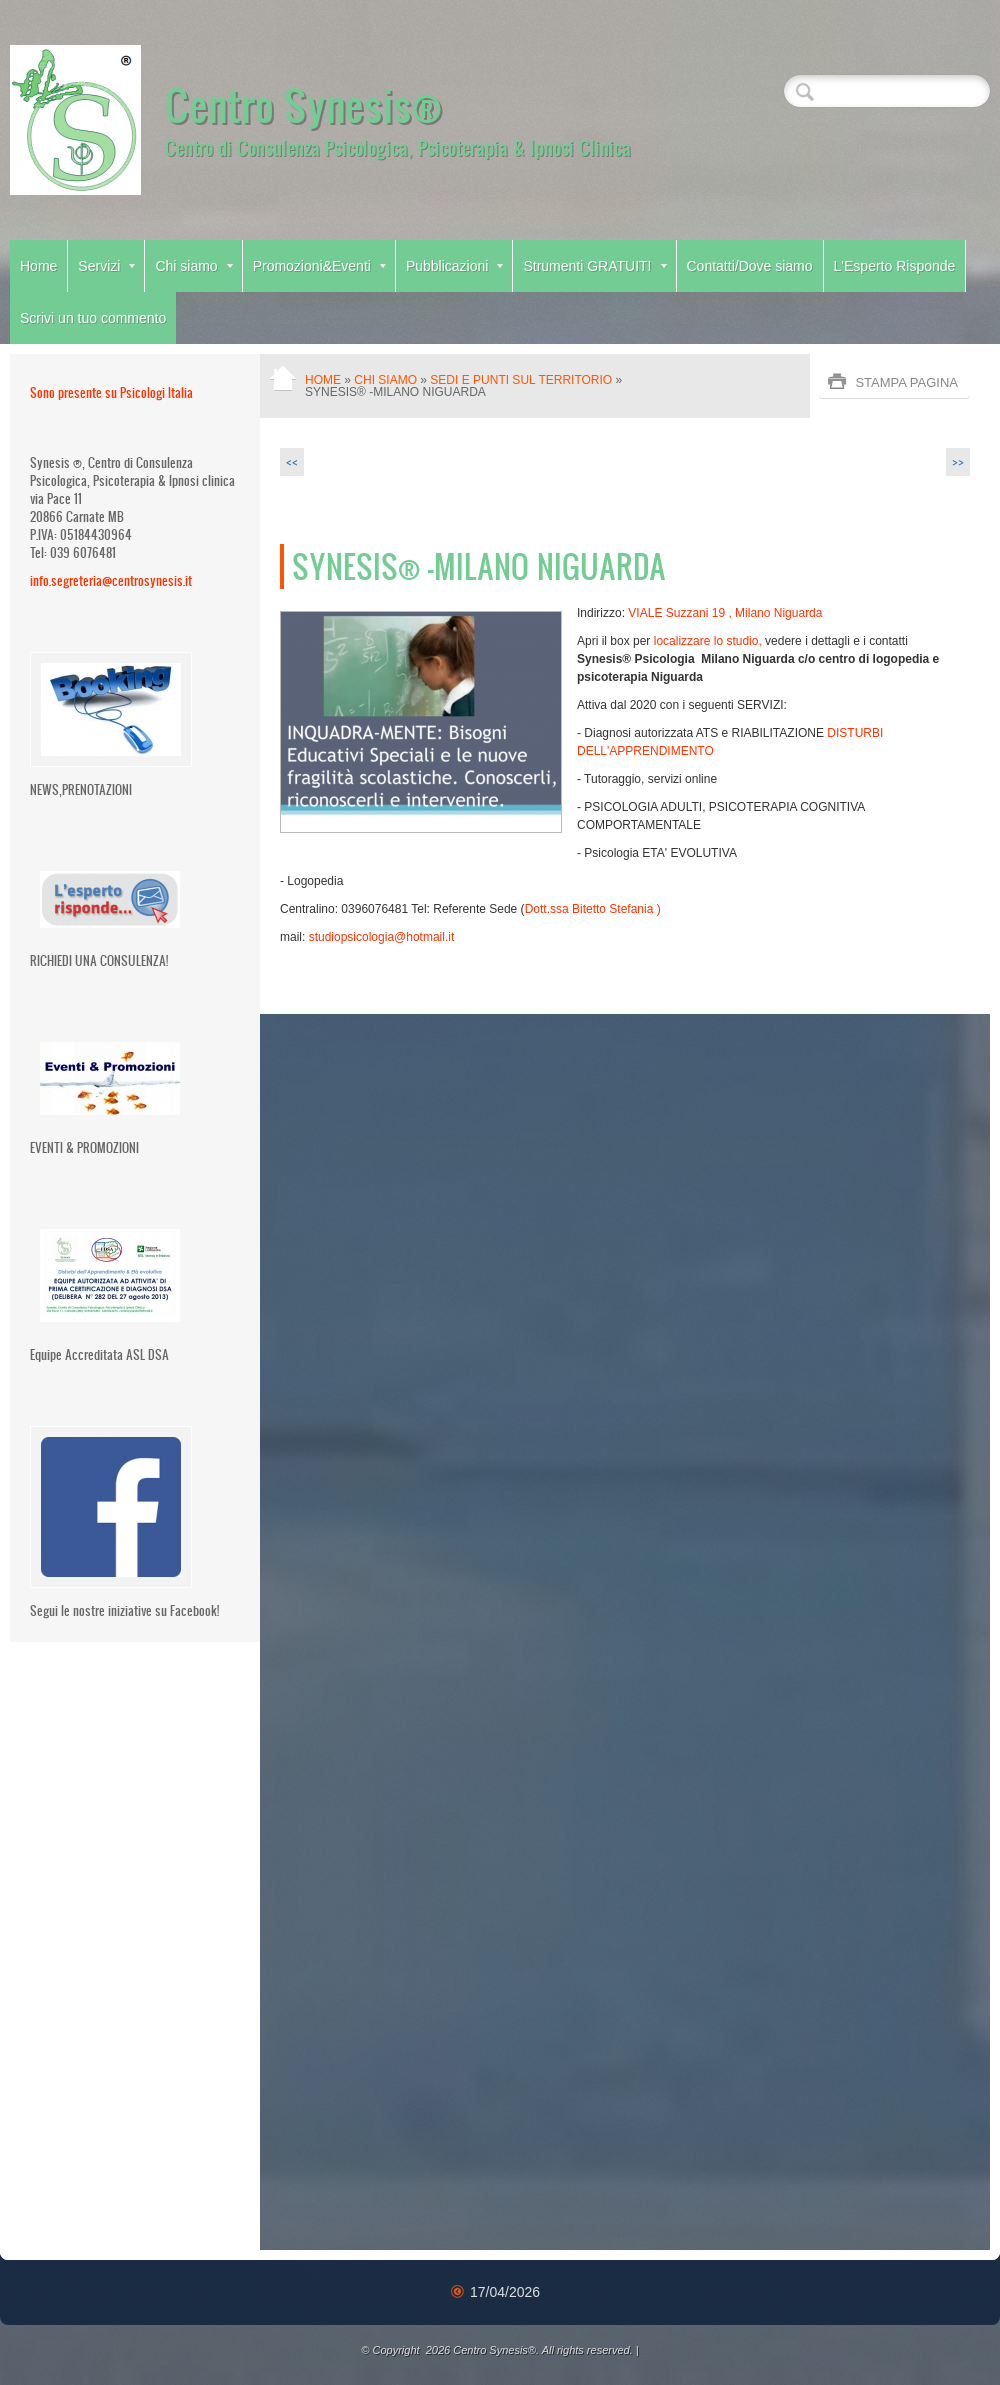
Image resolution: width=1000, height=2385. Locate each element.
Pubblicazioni (455, 266)
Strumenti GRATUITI (594, 266)
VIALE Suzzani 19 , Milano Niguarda (726, 613)
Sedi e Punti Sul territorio (521, 380)
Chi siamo (193, 266)
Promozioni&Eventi (319, 266)
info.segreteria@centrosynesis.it (111, 580)
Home (38, 266)
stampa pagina (906, 382)
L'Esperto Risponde (895, 266)
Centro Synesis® (303, 104)
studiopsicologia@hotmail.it (382, 937)
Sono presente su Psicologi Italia (111, 392)
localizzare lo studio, (705, 641)
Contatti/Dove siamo (750, 266)
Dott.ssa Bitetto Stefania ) (594, 909)
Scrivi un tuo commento (93, 318)
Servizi (106, 266)
